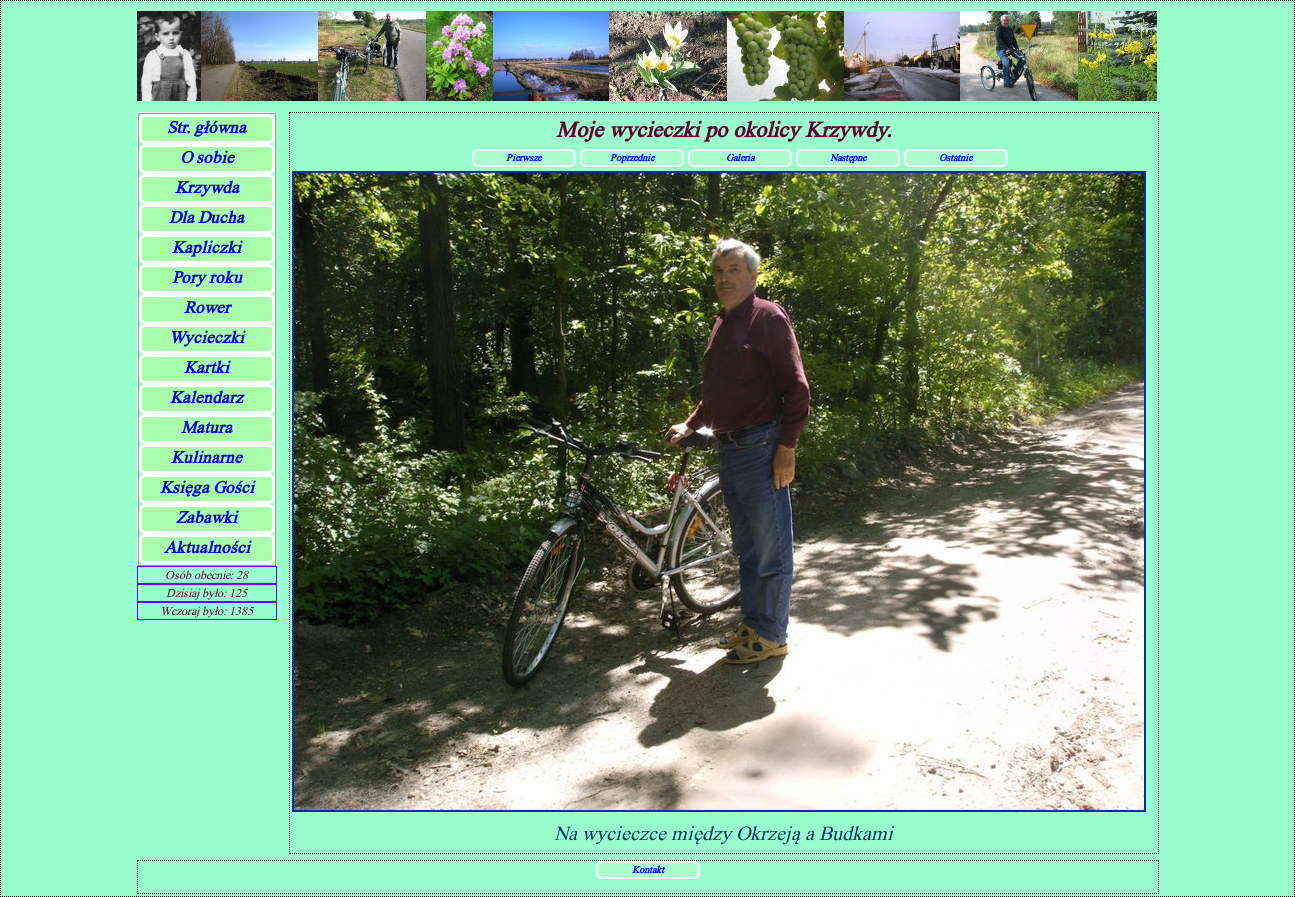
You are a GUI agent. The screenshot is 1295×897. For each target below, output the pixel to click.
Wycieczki (206, 337)
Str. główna (206, 127)
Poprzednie (632, 157)
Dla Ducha (206, 217)
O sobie (207, 157)
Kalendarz (206, 397)
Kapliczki (206, 247)
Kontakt (648, 869)
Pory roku (207, 277)
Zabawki (206, 517)
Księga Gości (207, 487)
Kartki (206, 367)
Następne (848, 157)
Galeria (740, 157)
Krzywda (207, 187)
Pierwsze (523, 157)
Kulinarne (206, 457)
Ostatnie (955, 157)
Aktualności (207, 547)
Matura (206, 427)
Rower (207, 307)
